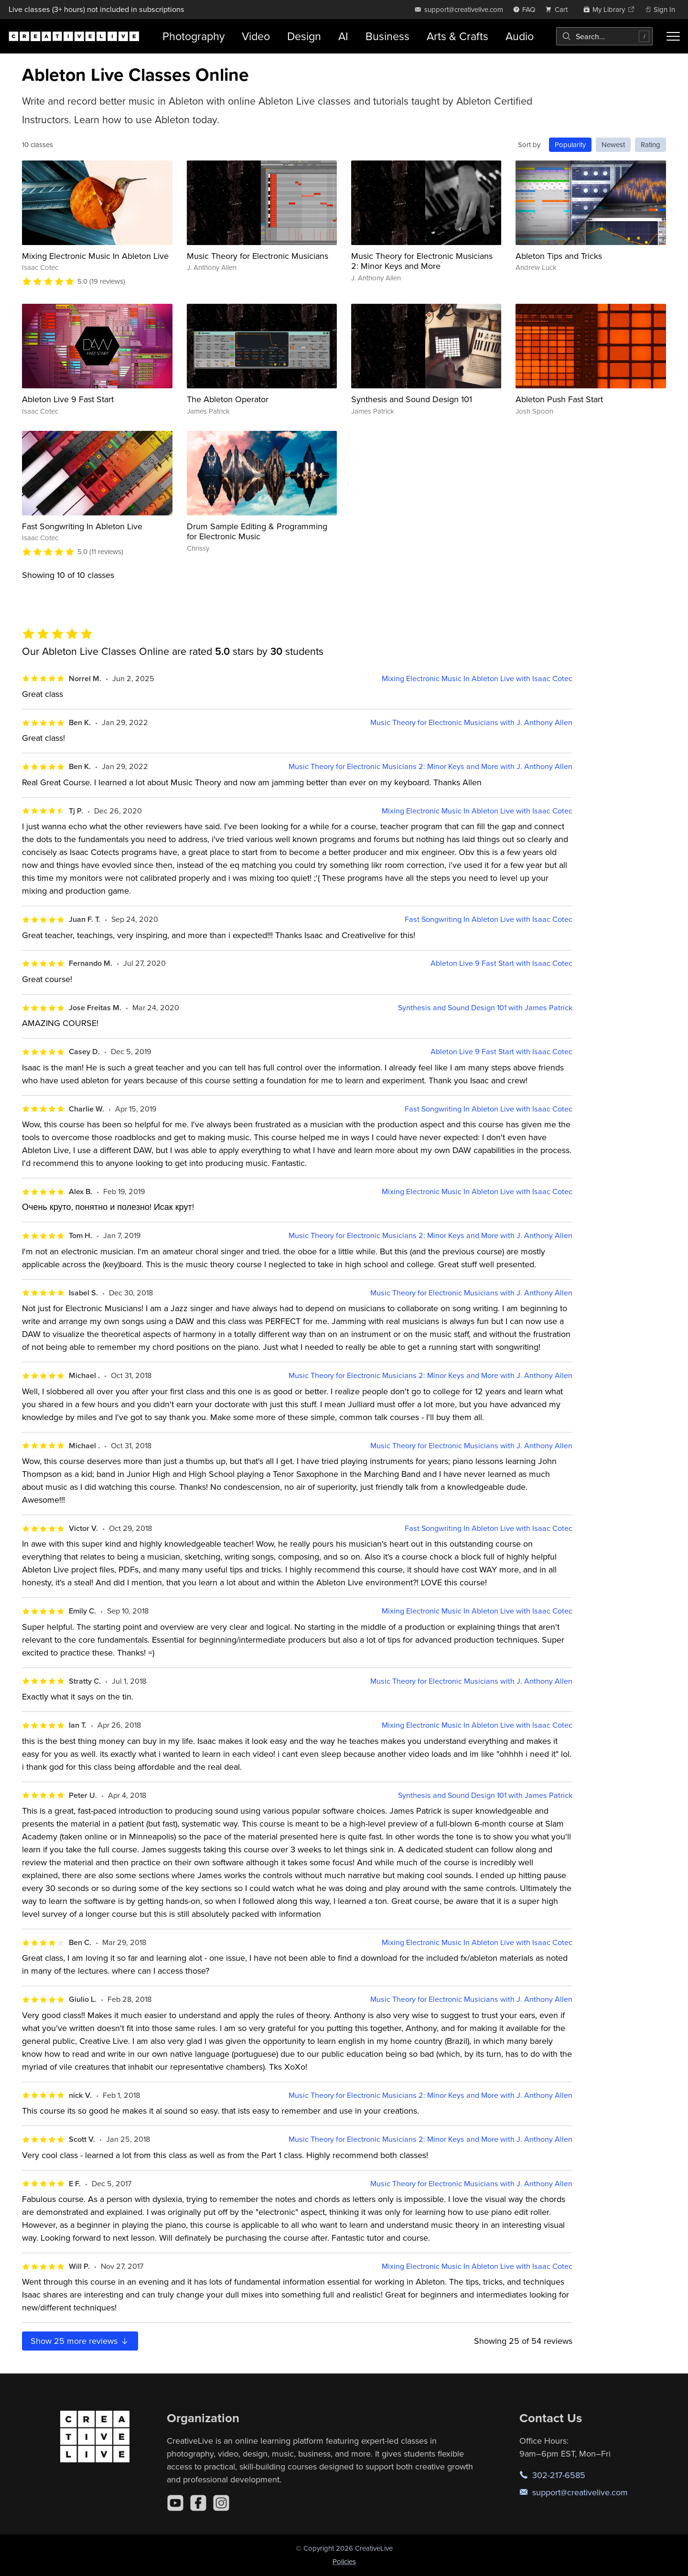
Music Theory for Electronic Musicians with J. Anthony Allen (471, 722)
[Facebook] (198, 2503)
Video (256, 36)
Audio (519, 36)
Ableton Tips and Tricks (559, 256)
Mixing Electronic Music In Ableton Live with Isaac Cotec (477, 678)
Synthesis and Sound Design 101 (411, 399)
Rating (650, 144)
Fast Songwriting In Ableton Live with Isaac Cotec (488, 919)
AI (343, 36)
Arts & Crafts (457, 36)
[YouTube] (175, 2503)
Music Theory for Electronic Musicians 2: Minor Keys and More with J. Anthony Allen (430, 766)
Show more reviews (80, 2341)
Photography (193, 36)
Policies (344, 2561)
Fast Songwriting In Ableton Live (82, 526)
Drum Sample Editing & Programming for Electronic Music (257, 531)
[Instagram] (221, 2503)
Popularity (570, 144)
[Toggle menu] (673, 36)
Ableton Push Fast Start (559, 399)
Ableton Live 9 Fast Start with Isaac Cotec (501, 963)
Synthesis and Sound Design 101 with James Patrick (485, 1007)
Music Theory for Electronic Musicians (257, 256)
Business (387, 36)
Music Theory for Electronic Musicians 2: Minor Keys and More (422, 261)
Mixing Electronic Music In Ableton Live (95, 256)
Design (304, 36)
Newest (613, 144)
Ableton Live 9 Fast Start (68, 399)
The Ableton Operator (228, 399)
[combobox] (604, 36)
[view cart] (559, 9)
